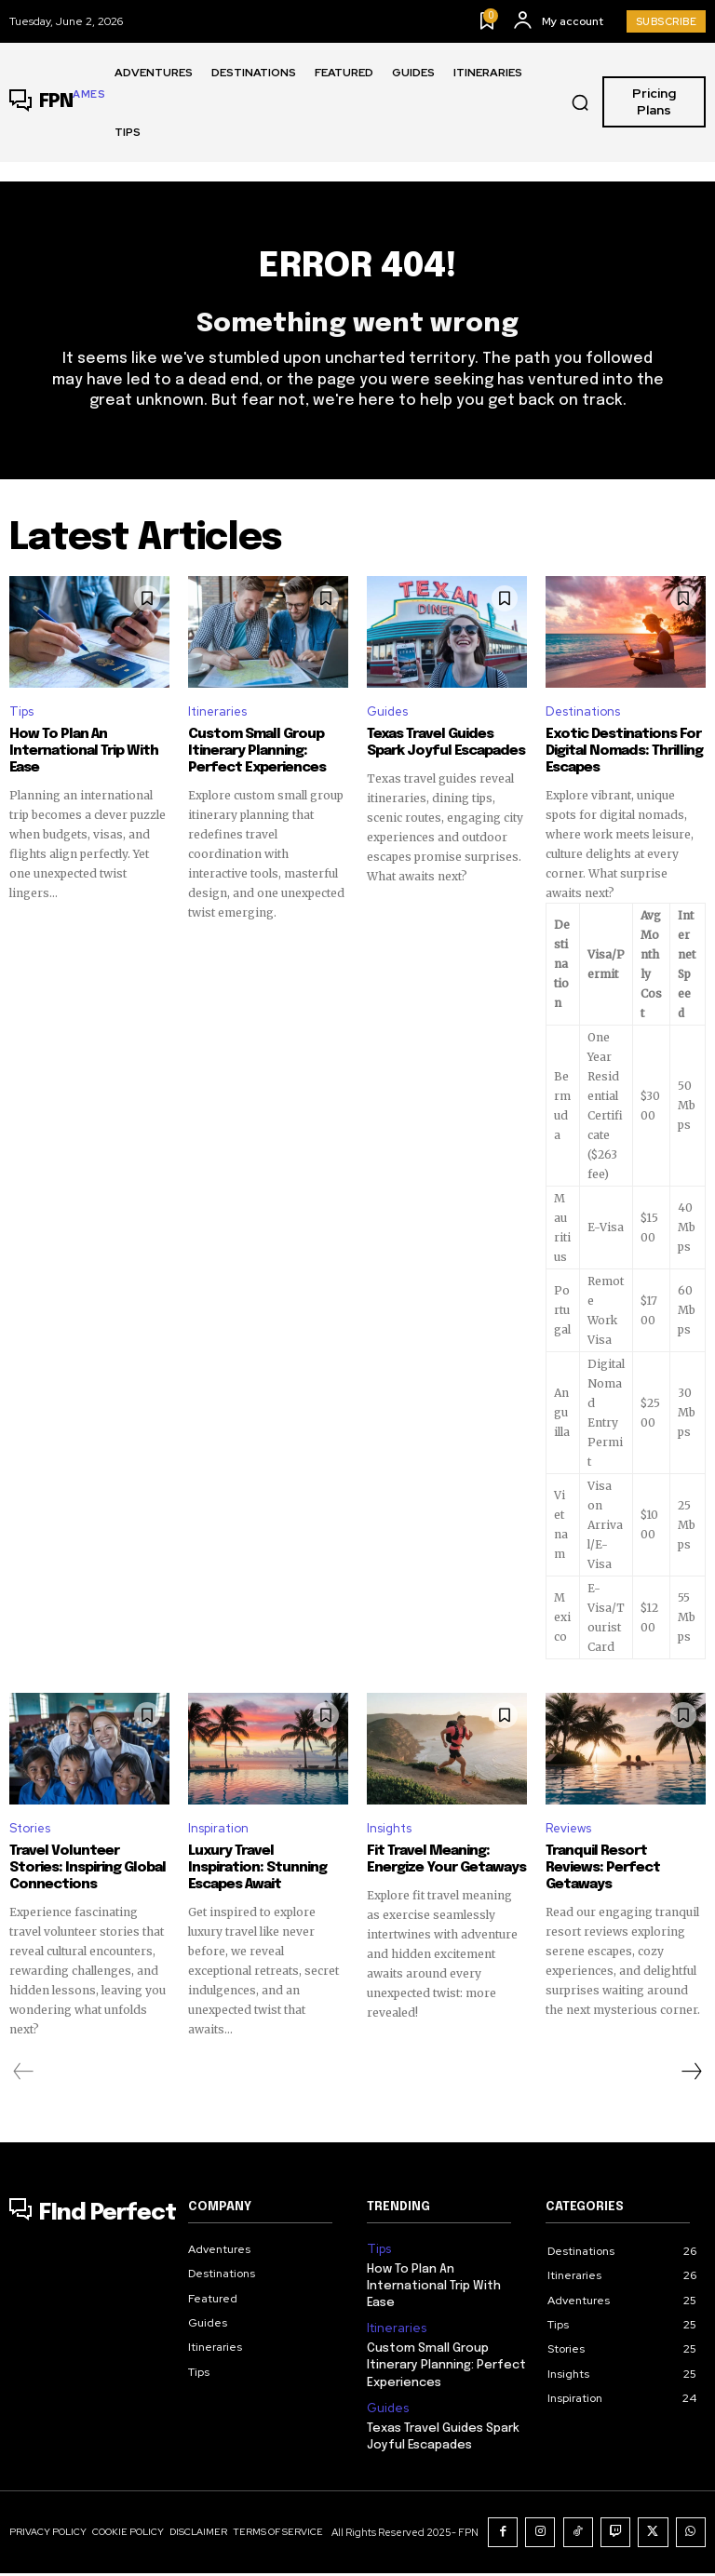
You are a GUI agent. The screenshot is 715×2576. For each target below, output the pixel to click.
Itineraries (217, 719)
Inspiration (218, 1836)
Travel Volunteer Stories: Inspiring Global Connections (87, 1875)
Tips (21, 719)
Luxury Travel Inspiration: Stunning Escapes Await (257, 1875)
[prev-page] (23, 2079)
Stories (29, 1836)
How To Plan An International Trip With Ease (83, 757)
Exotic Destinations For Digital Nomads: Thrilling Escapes (624, 757)
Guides (387, 719)
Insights (389, 1836)
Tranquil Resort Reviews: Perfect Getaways (603, 1875)
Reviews (568, 1836)
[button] (580, 102)
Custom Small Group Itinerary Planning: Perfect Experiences (257, 757)
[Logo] (57, 102)
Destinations (583, 719)
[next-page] (691, 2079)
